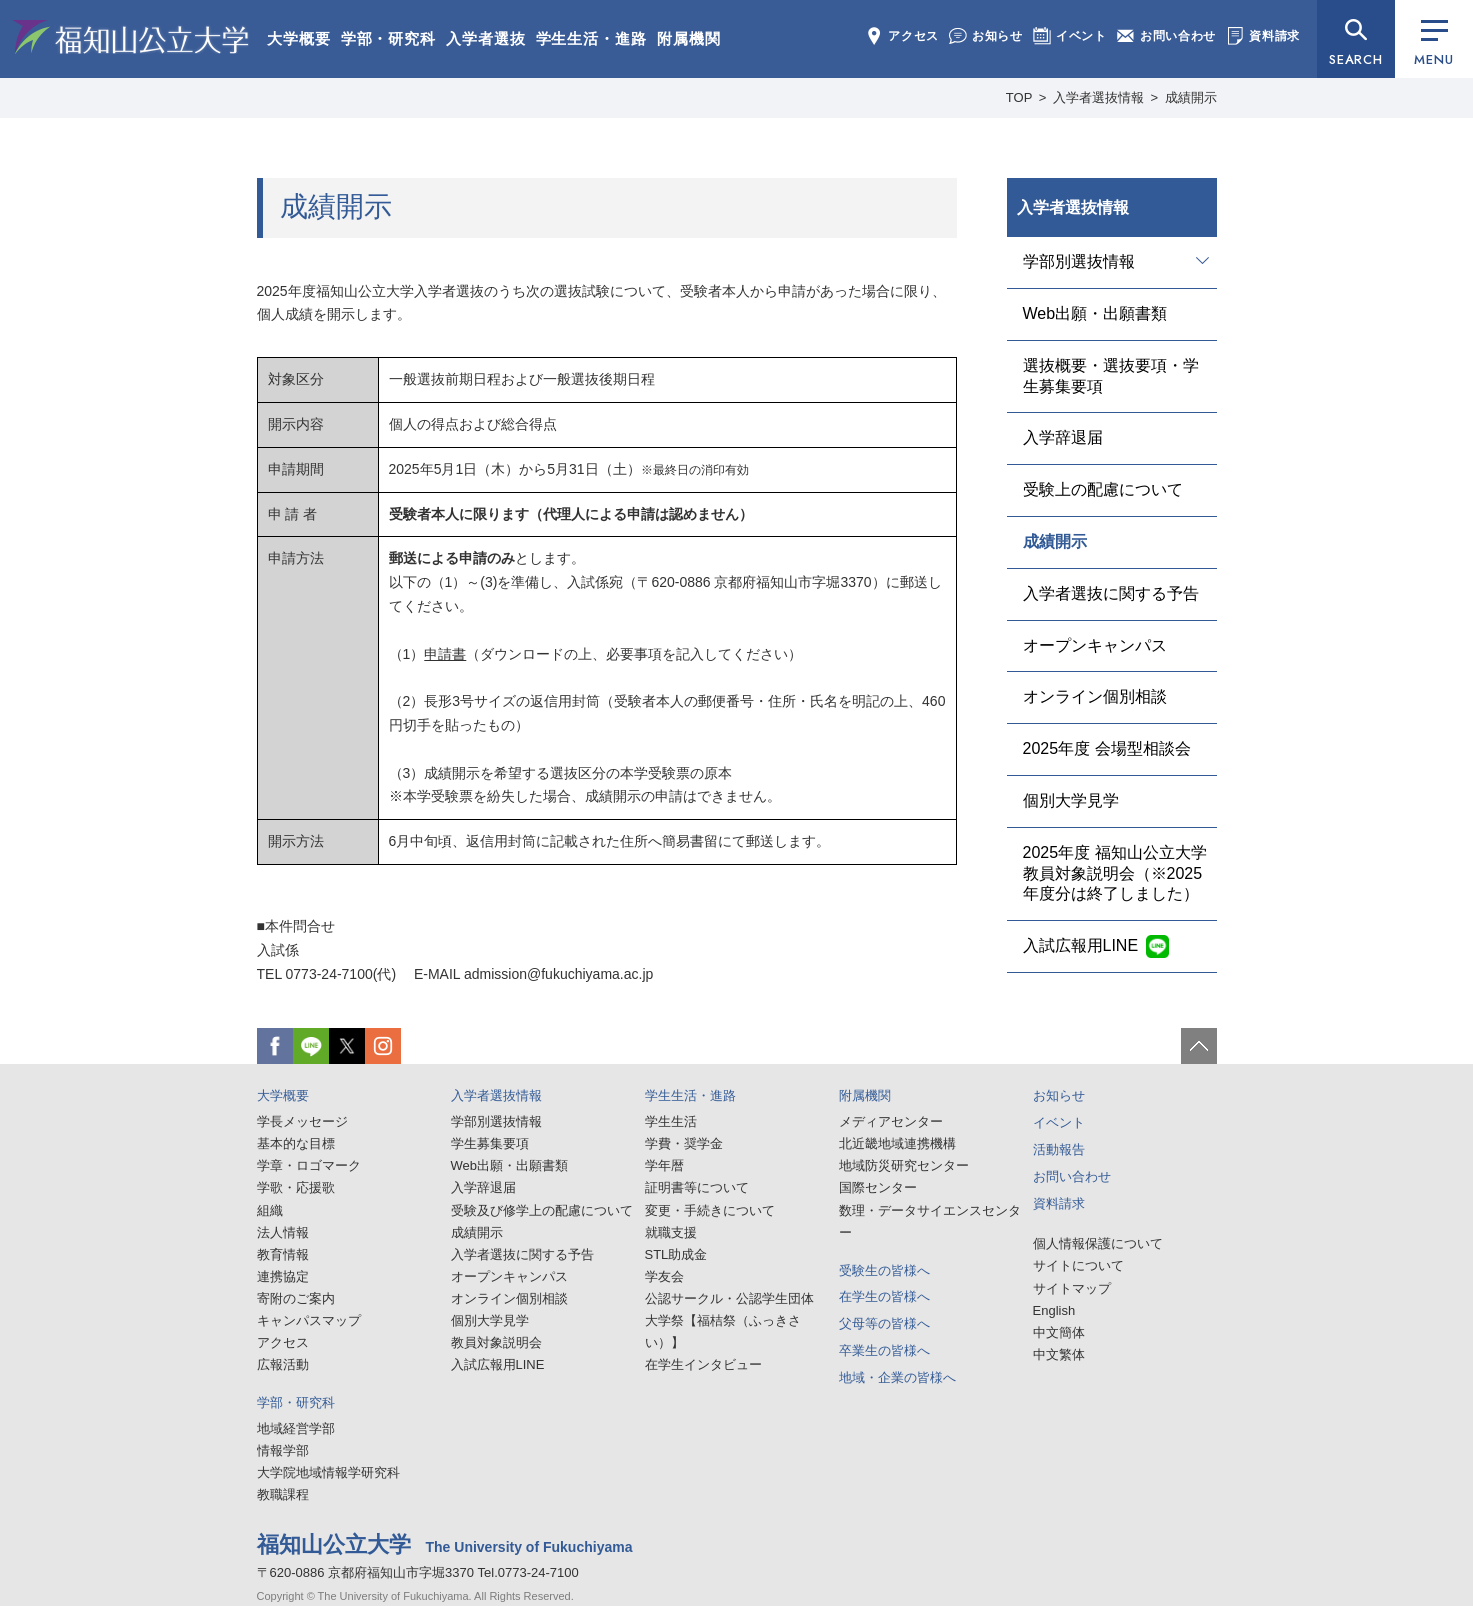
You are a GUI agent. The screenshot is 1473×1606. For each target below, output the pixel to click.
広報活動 (283, 1364)
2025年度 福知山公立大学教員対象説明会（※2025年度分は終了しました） (1115, 873)
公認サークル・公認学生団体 (729, 1298)
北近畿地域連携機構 (897, 1143)
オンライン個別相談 (1095, 696)
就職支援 (671, 1232)
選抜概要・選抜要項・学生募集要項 (1111, 376)
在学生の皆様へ (884, 1296)
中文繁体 (1059, 1354)
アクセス (902, 36)
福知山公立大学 (131, 37)
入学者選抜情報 (1073, 207)
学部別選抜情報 (1079, 261)
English (1054, 1310)
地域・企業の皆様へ (897, 1377)
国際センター (878, 1187)
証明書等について (697, 1187)
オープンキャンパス (1095, 645)
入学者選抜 (486, 38)
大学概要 (299, 38)
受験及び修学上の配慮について (542, 1210)
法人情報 (283, 1232)
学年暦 (664, 1165)
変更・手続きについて (710, 1210)
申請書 (445, 654)
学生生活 (671, 1121)
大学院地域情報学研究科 (328, 1472)
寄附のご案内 (296, 1298)
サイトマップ (1072, 1288)
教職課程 (283, 1494)
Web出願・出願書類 (1095, 313)
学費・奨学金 (684, 1143)
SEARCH (1356, 59)
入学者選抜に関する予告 (1111, 593)
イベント (1070, 36)
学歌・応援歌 (296, 1187)
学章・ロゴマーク (309, 1165)
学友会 (664, 1276)
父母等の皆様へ (884, 1323)
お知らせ (986, 36)
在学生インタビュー (703, 1364)
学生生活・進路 (591, 38)
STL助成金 (676, 1254)
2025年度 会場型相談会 (1107, 748)
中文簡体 (1059, 1332)
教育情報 (283, 1254)
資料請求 (1263, 36)
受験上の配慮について (1103, 489)
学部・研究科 (388, 38)
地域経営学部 (296, 1428)
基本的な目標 (296, 1143)
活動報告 (1059, 1149)
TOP (1019, 97)
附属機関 (689, 38)
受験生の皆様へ (884, 1270)
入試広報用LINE (1081, 945)
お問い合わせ (1166, 36)
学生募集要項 (490, 1143)
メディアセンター (891, 1121)
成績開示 (1055, 541)
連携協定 (283, 1276)
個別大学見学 (1071, 800)
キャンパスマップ (309, 1320)
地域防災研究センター (904, 1165)
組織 (270, 1210)
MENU (1433, 44)
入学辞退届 (1063, 437)
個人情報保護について (1098, 1243)
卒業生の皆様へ (884, 1350)
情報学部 (283, 1450)
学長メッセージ (302, 1121)
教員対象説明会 (496, 1342)
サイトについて (1078, 1265)
